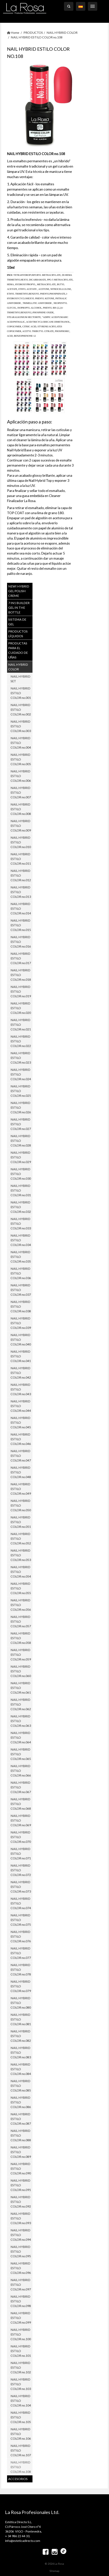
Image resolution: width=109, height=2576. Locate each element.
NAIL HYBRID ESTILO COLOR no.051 (21, 1521)
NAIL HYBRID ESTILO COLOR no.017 (21, 958)
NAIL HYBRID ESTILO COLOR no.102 (21, 2367)
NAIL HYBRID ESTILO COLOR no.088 (21, 2135)
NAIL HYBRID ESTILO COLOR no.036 (21, 1273)
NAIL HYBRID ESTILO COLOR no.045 (21, 1422)
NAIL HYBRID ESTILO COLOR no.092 (21, 2201)
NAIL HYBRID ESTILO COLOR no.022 (21, 1041)
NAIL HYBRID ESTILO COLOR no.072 (21, 1870)
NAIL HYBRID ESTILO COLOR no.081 (21, 2019)
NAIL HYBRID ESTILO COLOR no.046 (21, 1439)
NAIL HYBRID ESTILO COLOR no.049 (21, 1488)
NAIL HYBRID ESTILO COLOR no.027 (21, 1123)
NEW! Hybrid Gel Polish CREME (18, 590)
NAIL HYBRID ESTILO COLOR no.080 (21, 2002)
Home (13, 32)
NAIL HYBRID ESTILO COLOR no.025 (21, 1090)
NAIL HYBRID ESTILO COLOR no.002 (21, 709)
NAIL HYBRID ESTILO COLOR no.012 (21, 875)
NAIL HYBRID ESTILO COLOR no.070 (21, 1836)
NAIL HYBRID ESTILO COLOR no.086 (21, 2102)
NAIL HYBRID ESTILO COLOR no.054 (21, 1571)
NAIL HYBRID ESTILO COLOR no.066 (21, 1770)
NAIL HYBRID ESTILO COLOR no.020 (21, 1007)
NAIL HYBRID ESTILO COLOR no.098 (21, 2301)
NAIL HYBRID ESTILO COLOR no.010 (21, 842)
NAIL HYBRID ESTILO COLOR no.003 (21, 726)
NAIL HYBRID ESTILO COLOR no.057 (21, 1621)
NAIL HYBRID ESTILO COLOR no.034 (21, 1240)
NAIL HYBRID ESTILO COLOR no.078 (21, 1969)
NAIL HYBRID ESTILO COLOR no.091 (21, 2185)
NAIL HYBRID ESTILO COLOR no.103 (21, 2384)
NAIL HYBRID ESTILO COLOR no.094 (21, 2234)
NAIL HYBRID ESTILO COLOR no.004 (21, 742)
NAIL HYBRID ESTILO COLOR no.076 (21, 1936)
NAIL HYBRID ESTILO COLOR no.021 (21, 1024)
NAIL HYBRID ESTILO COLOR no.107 (21, 2450)
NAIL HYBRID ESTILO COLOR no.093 (21, 2218)
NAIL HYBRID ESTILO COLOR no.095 (21, 2251)
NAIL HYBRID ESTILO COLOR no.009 (21, 825)
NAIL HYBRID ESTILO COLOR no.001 (21, 692)
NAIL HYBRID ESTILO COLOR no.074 (21, 1903)
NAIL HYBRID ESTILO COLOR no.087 (21, 2118)
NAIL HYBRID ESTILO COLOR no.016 (21, 941)
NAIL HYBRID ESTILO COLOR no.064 (21, 1737)
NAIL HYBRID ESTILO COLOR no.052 (21, 1538)
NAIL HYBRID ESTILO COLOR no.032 (21, 1206)
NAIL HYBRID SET (20, 678)
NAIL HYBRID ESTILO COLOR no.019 (21, 991)
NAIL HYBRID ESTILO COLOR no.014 (21, 908)
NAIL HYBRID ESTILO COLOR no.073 (21, 1886)
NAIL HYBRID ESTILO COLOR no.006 (21, 775)
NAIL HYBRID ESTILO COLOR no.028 (21, 1140)
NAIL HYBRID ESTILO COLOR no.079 (21, 1986)
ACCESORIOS (18, 2479)
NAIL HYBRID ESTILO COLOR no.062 (21, 1704)
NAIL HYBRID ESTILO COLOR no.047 (21, 1455)
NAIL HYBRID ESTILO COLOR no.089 (21, 2151)
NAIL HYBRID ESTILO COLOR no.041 (21, 1356)
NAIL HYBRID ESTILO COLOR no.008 (21, 808)
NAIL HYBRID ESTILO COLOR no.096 (21, 2267)
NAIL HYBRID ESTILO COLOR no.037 (21, 1289)
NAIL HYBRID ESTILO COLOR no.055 (21, 1588)
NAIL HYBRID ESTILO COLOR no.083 (21, 2052)
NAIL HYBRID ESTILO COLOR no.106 (21, 2433)
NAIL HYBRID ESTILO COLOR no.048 (21, 1472)
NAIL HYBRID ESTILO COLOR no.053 (21, 1555)
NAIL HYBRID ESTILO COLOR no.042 (21, 1372)
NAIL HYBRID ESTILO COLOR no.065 (21, 1754)
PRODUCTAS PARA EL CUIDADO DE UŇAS (18, 650)
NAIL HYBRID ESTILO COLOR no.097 (21, 2284)
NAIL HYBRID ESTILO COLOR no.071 (21, 1853)
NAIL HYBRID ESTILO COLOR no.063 (21, 1720)
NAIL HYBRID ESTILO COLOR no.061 (21, 1687)
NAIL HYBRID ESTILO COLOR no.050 (21, 1505)
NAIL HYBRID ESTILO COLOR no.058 (21, 1637)
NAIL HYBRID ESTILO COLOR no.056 (21, 1604)
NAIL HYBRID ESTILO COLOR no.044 (21, 1405)
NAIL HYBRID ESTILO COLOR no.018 (21, 974)
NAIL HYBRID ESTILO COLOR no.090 (21, 2168)
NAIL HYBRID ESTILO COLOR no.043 (21, 1389)
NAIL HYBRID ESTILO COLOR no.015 (21, 925)
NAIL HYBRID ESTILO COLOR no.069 (21, 1820)
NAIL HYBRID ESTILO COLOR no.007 (21, 792)
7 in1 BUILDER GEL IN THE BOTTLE (19, 607)
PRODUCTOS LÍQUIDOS (18, 633)
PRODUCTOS (33, 32)
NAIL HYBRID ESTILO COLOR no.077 (21, 1952)
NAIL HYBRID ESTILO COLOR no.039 (21, 1322)
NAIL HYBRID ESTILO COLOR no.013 (21, 891)
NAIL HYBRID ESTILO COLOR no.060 (21, 1671)
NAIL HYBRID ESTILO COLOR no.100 (21, 2334)
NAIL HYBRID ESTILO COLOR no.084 (21, 2069)
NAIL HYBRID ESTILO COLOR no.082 (21, 2035)
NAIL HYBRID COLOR (62, 32)
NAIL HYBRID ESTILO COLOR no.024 (21, 1074)
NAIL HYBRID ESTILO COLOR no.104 (21, 2400)
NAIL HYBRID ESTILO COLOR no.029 (21, 1157)
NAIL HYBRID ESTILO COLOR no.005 (21, 759)
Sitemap (54, 2570)
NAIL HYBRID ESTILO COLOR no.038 (21, 1306)
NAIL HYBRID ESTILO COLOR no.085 (21, 2085)
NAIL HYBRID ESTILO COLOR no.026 (21, 1107)
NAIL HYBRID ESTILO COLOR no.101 (21, 2350)
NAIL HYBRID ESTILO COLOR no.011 (21, 858)
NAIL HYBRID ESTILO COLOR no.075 (21, 1919)
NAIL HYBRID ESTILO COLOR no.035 (21, 1256)
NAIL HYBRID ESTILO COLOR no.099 (21, 2317)
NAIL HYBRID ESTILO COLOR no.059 (21, 1654)
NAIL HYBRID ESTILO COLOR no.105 (21, 2417)
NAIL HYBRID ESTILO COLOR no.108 (36, 37)
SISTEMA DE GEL (17, 622)
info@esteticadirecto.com (22, 2540)
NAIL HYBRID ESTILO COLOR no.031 (21, 1190)
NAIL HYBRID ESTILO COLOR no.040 (21, 1339)
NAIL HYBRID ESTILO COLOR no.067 (21, 1787)
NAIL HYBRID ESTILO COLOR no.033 (21, 1223)
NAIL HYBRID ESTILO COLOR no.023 (21, 1057)
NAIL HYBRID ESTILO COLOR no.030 (21, 1173)
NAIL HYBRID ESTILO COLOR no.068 (21, 1803)
